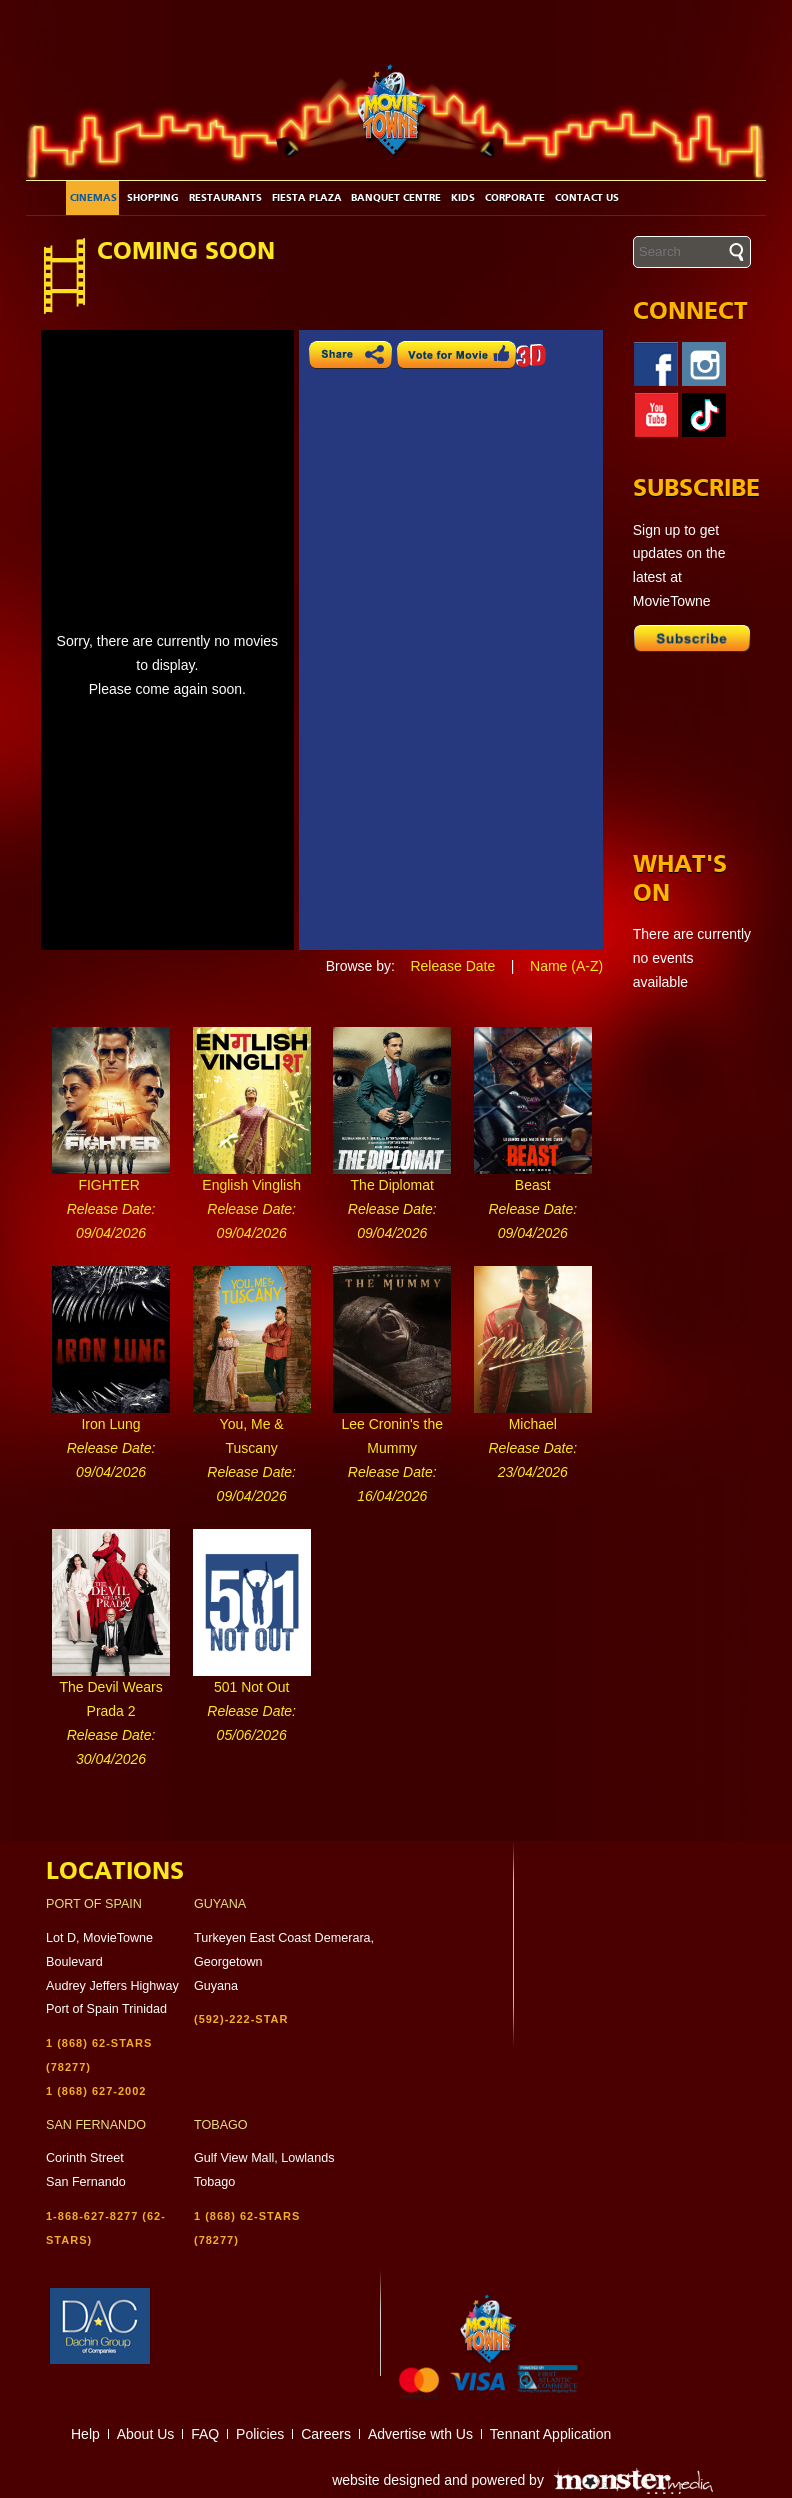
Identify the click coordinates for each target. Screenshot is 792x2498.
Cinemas (93, 198)
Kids (463, 198)
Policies (260, 2434)
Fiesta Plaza (307, 198)
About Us (146, 2434)
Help (85, 2434)
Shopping (153, 198)
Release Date (452, 966)
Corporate (515, 198)
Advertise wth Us (420, 2434)
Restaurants (225, 198)
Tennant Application (550, 2434)
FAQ (205, 2434)
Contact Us (587, 198)
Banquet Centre (396, 198)
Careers (326, 2434)
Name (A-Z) (566, 966)
